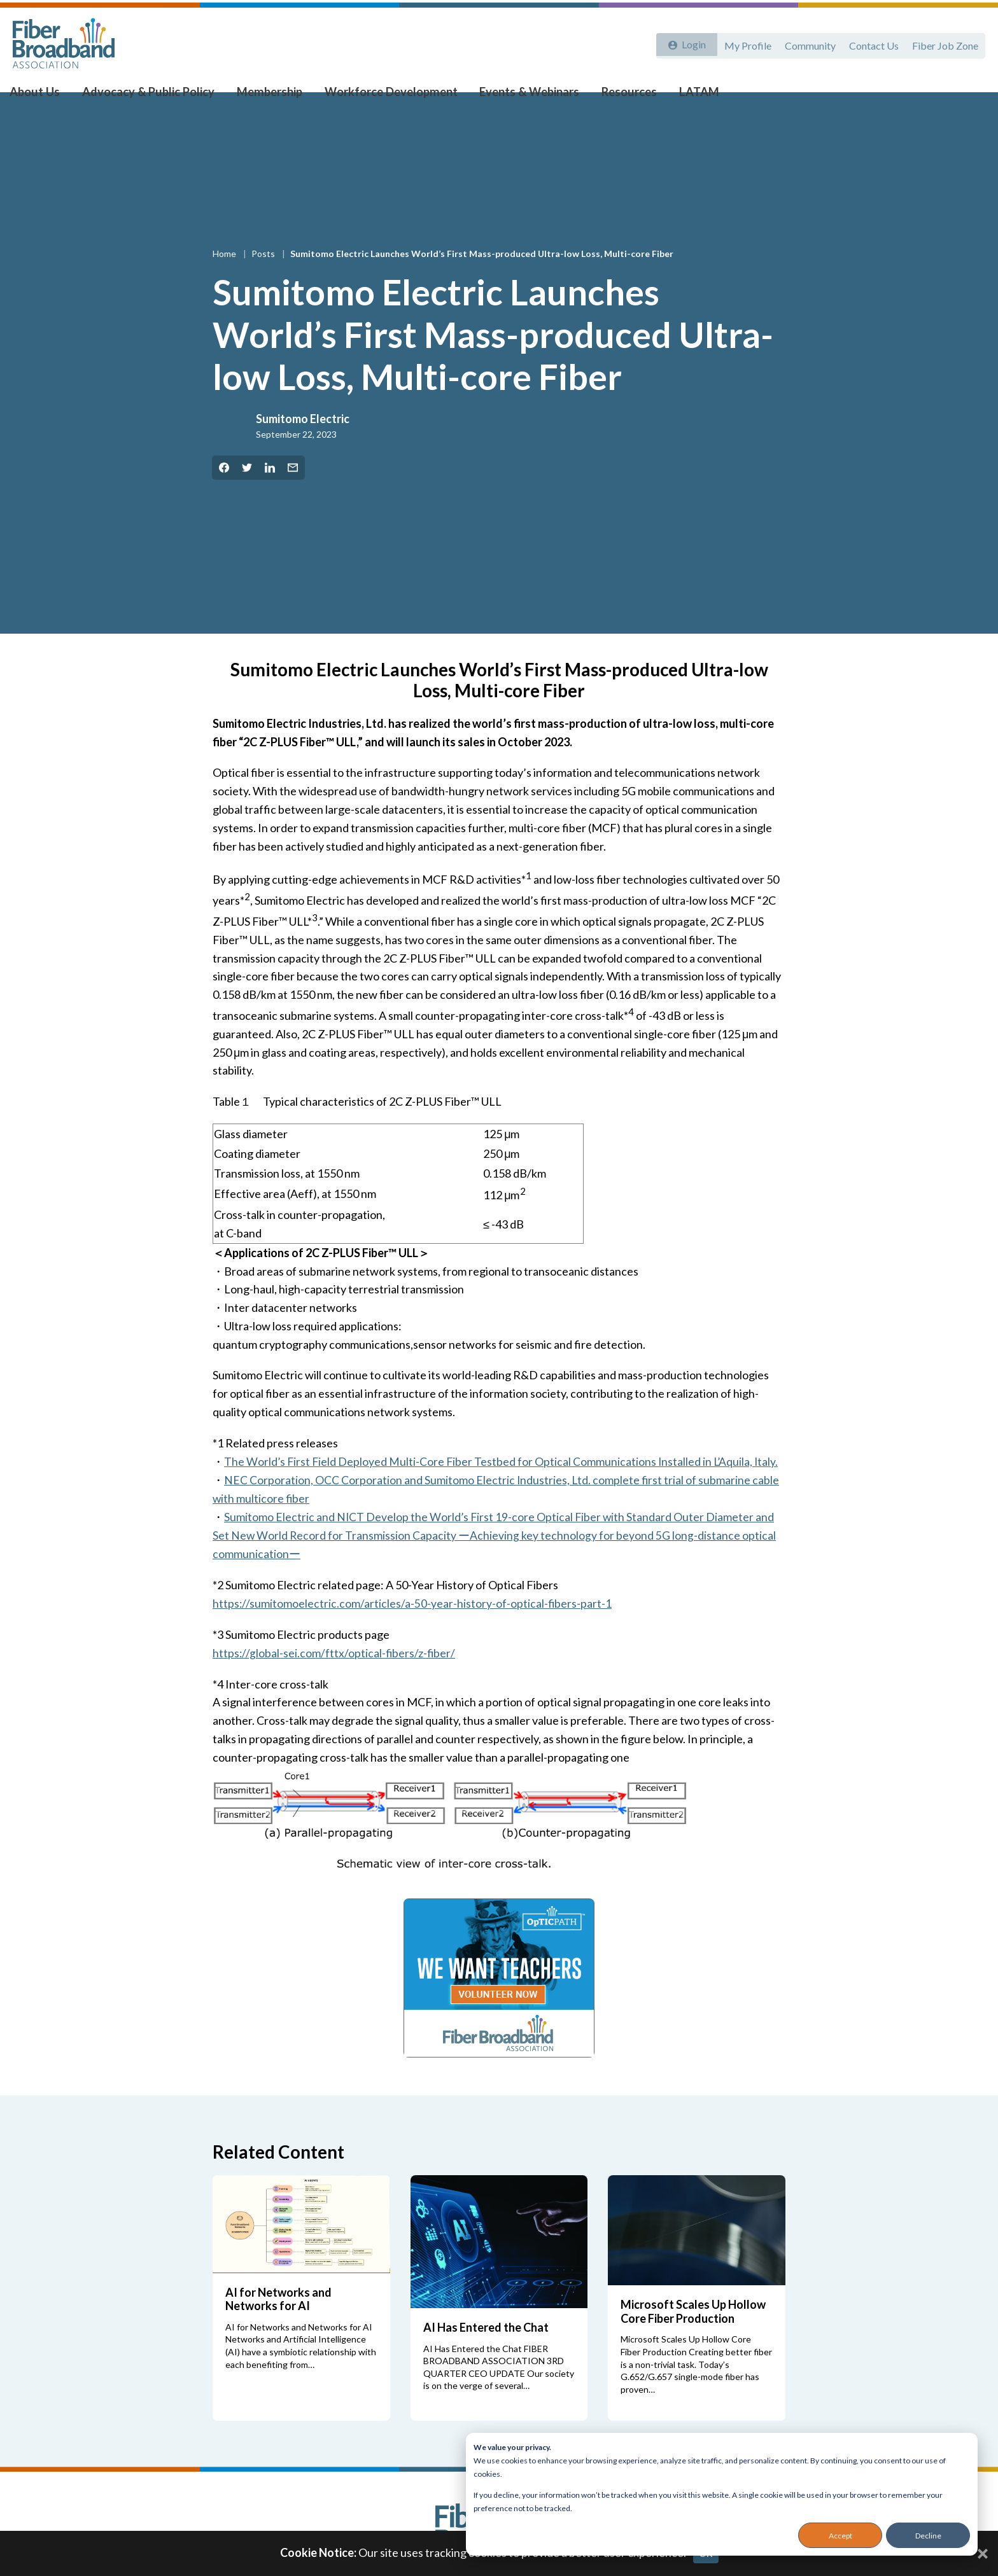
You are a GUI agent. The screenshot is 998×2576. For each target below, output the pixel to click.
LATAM (682, 96)
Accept (840, 2535)
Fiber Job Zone (944, 43)
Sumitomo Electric (302, 443)
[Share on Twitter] (246, 492)
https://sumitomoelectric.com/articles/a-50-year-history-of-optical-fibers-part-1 (413, 1627)
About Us (45, 96)
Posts (264, 278)
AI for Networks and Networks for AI (278, 2323)
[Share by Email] (292, 492)
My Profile (741, 43)
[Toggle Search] (970, 96)
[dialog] (722, 2494)
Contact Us (871, 43)
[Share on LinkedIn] (269, 492)
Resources (615, 96)
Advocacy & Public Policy (153, 96)
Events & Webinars (520, 96)
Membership (268, 96)
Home (225, 278)
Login (690, 43)
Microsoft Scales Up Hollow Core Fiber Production (693, 2335)
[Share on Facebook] (224, 492)
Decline (928, 2535)
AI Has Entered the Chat (486, 2351)
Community (805, 43)
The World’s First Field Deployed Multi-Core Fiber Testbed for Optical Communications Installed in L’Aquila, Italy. (503, 1486)
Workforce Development (386, 96)
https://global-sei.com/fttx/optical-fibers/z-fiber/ (335, 1676)
